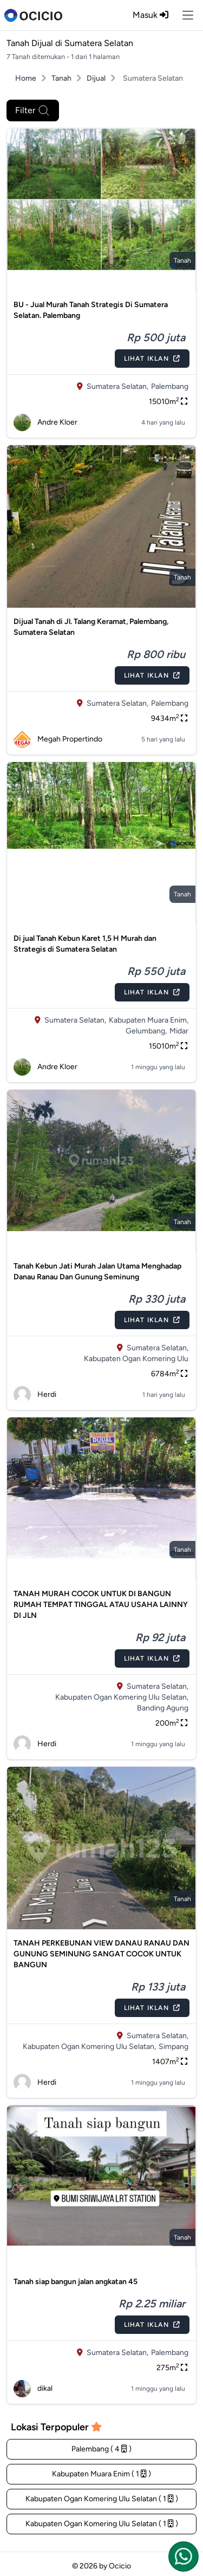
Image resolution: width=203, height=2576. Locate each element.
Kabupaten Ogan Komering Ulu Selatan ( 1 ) (101, 2498)
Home (25, 78)
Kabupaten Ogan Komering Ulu (136, 1358)
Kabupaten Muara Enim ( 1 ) (101, 2474)
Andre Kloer (45, 422)
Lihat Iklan (152, 358)
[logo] (33, 15)
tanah (182, 260)
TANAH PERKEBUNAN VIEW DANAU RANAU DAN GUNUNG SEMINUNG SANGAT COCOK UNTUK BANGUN (101, 1953)
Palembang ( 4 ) (101, 2449)
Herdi (35, 1394)
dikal (33, 2388)
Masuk (150, 15)
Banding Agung (162, 1708)
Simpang (173, 2046)
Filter (32, 110)
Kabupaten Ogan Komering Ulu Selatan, (121, 1697)
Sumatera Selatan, (117, 386)
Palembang (169, 386)
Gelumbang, (146, 1031)
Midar (178, 1031)
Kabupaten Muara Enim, (148, 1020)
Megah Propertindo (58, 739)
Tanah (61, 78)
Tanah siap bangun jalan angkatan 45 (75, 2281)
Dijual (96, 78)
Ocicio (120, 2566)
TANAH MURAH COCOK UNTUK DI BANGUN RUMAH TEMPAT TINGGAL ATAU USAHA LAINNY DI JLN (101, 1604)
